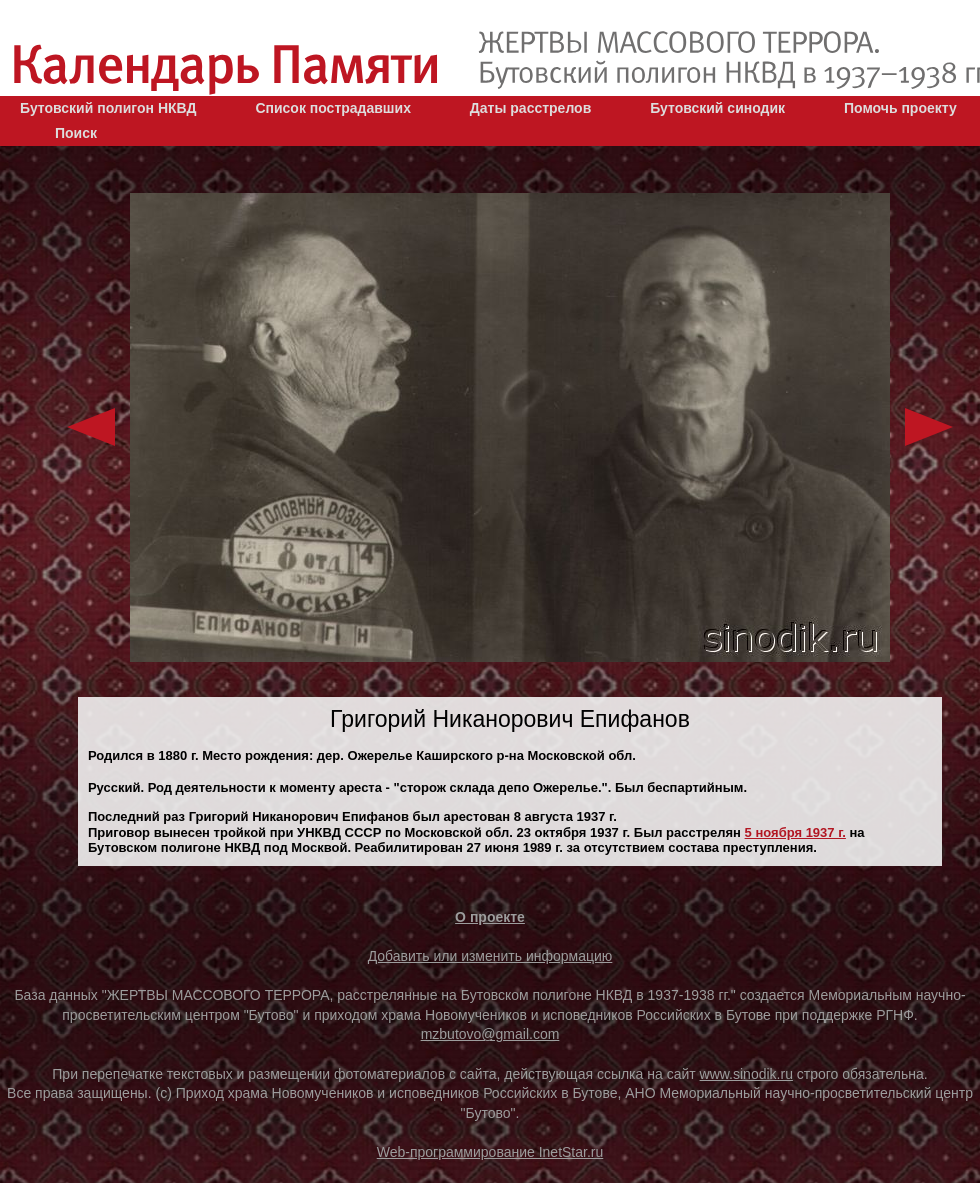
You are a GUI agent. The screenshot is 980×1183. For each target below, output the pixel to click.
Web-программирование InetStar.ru (490, 1152)
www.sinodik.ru (746, 1074)
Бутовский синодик (717, 108)
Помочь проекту (900, 108)
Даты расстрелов (530, 108)
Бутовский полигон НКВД (108, 108)
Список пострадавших (333, 108)
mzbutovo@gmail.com (490, 1034)
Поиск (76, 133)
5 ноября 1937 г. (795, 832)
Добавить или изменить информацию (490, 956)
